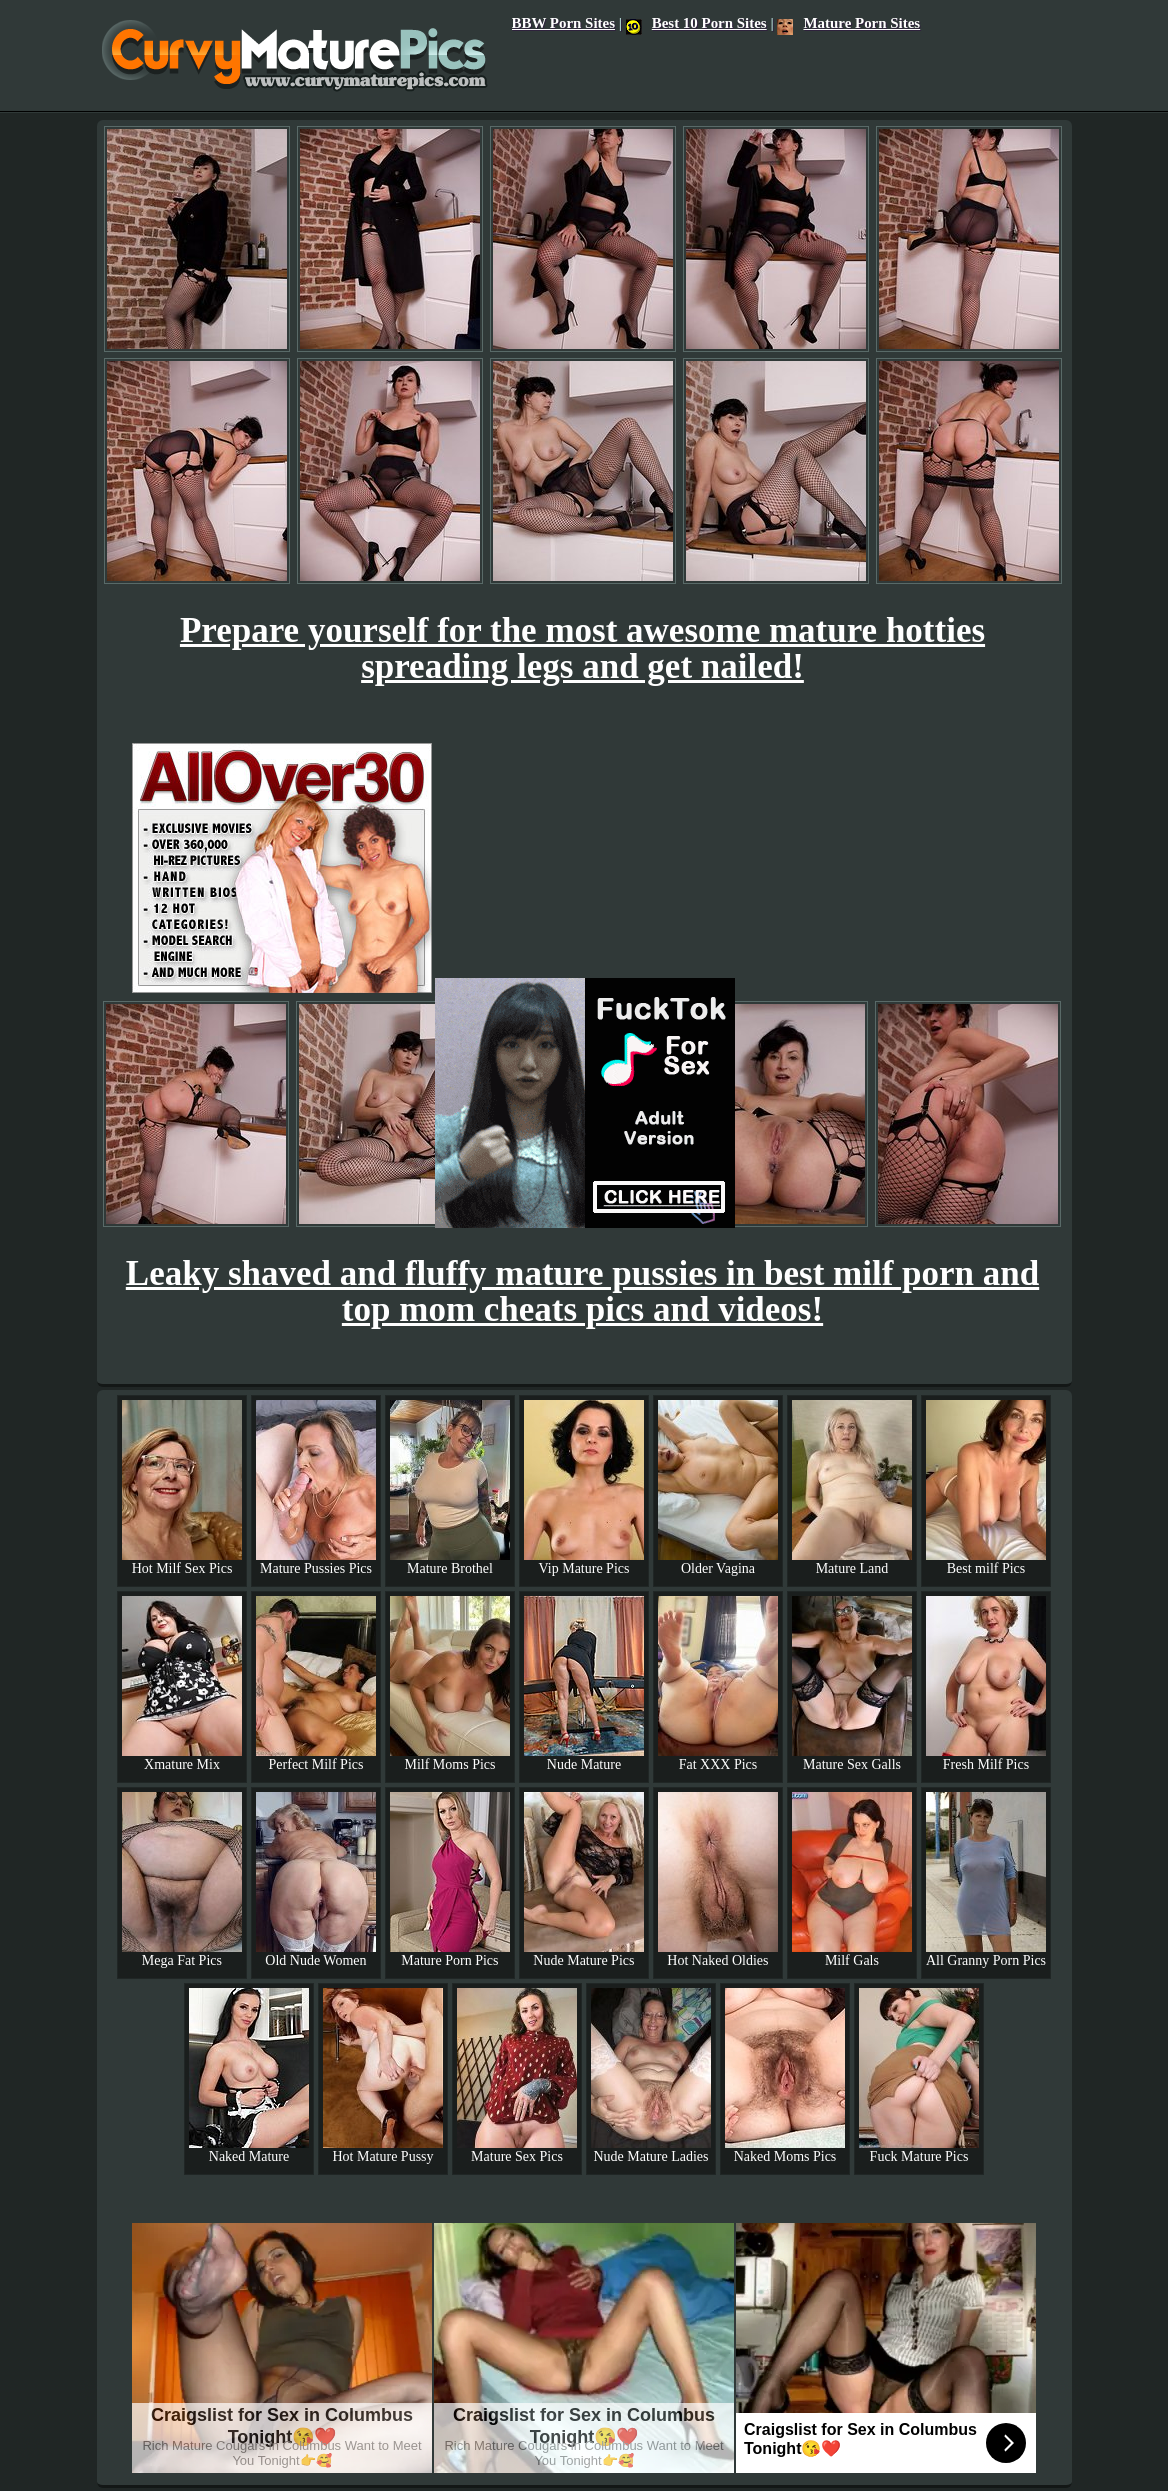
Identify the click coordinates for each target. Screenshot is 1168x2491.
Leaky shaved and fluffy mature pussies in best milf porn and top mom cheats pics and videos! (582, 1291)
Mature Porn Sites (848, 23)
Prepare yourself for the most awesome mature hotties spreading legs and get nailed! (582, 648)
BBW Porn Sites (563, 23)
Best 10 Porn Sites (696, 23)
